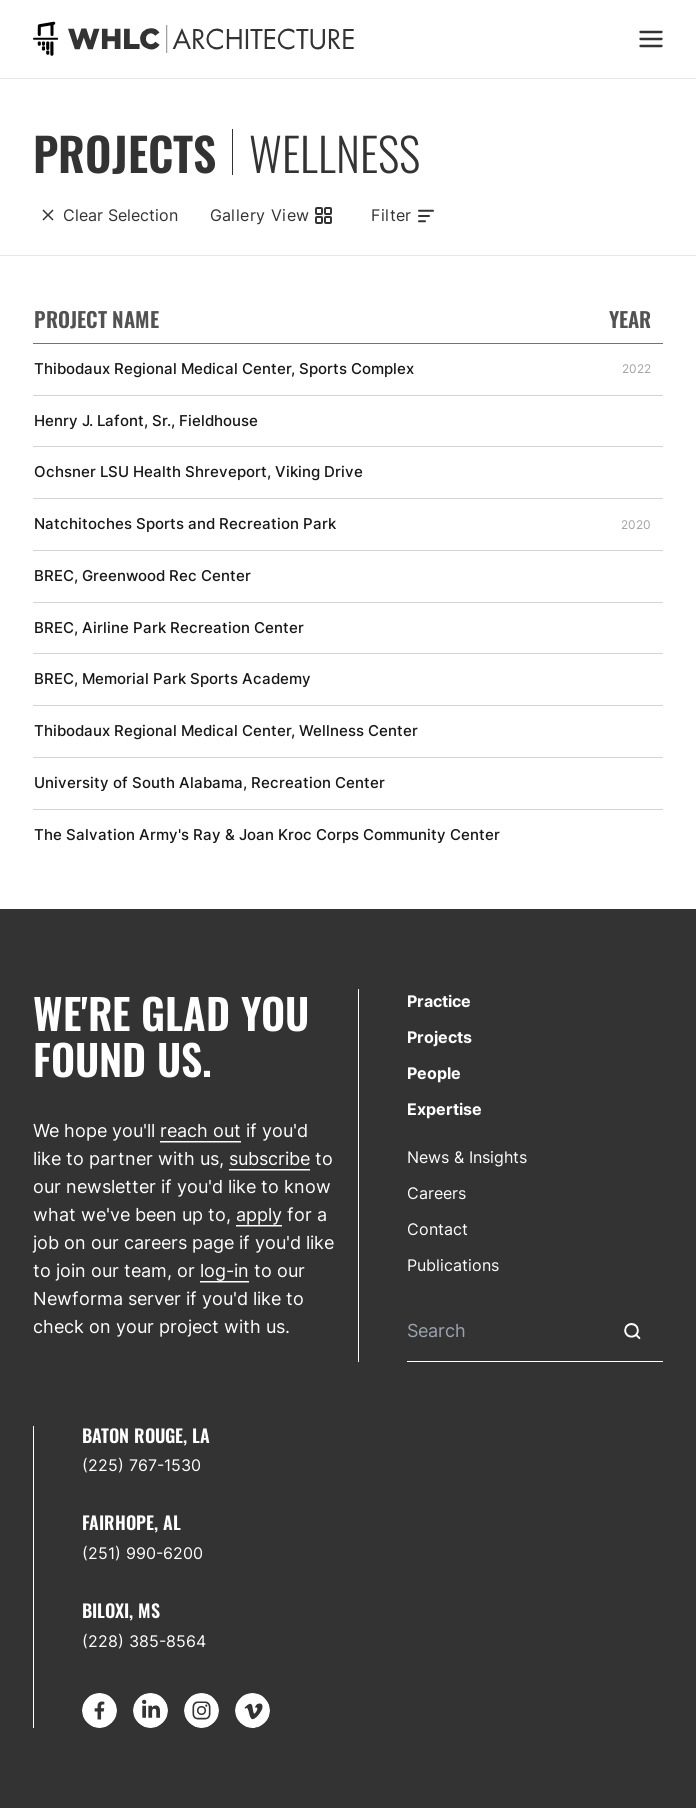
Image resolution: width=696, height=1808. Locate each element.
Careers (436, 1193)
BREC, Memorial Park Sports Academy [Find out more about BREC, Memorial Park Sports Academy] (172, 679)
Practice (439, 1001)
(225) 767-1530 (141, 1465)
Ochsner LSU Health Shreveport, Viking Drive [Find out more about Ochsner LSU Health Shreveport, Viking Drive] (198, 472)
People (434, 1073)
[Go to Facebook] (99, 1710)
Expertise (444, 1109)
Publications (453, 1265)
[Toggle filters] (403, 215)
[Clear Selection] (105, 215)
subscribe (269, 1158)
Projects (439, 1037)
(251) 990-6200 (142, 1553)
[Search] (504, 1331)
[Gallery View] (270, 215)
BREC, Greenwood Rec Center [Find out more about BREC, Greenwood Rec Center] (142, 576)
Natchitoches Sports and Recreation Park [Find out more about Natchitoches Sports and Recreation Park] (185, 524)
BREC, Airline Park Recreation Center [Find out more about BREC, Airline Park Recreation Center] (169, 628)
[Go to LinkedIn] (150, 1710)
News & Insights (467, 1157)
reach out (200, 1130)
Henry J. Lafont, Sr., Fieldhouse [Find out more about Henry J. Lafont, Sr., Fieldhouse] (146, 421)
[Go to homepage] (193, 38)
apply (259, 1214)
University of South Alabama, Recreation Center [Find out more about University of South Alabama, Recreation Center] (209, 783)
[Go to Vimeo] (252, 1710)
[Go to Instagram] (201, 1710)
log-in (224, 1270)
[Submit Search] (632, 1331)
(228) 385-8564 (144, 1641)
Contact (437, 1229)
